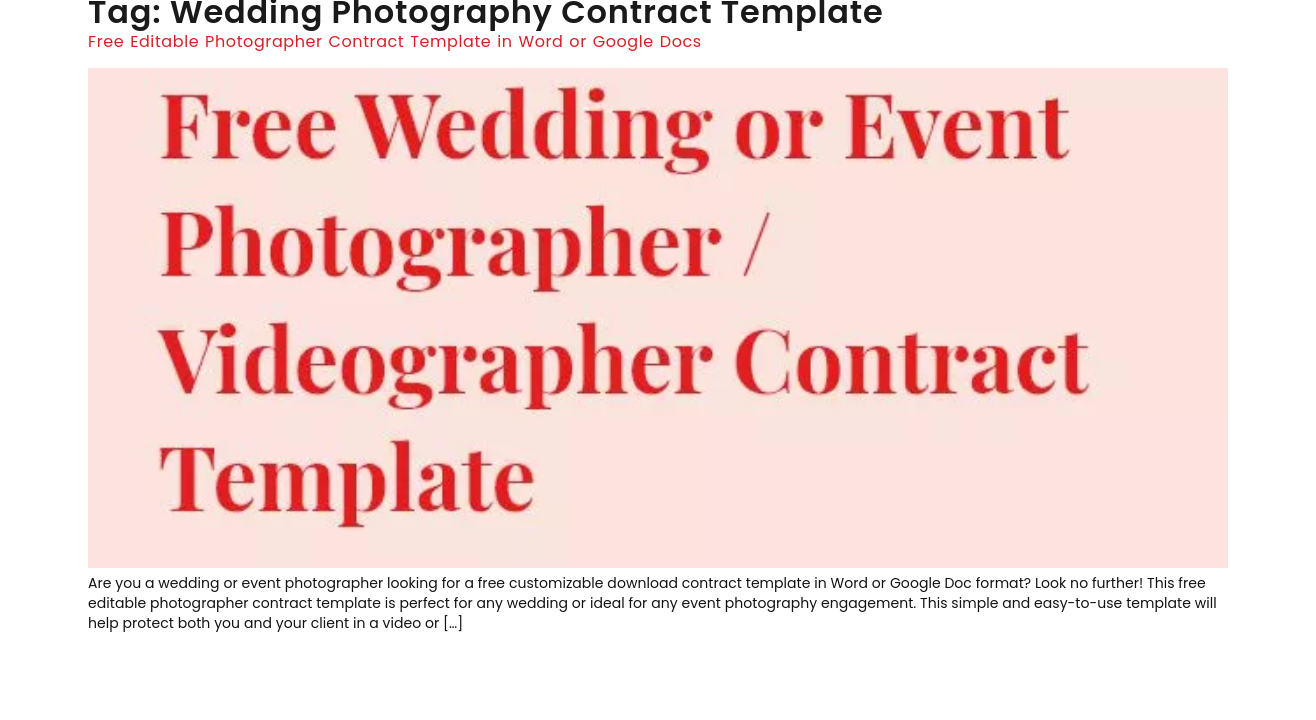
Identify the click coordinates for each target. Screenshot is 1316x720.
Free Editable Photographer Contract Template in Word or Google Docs (395, 41)
